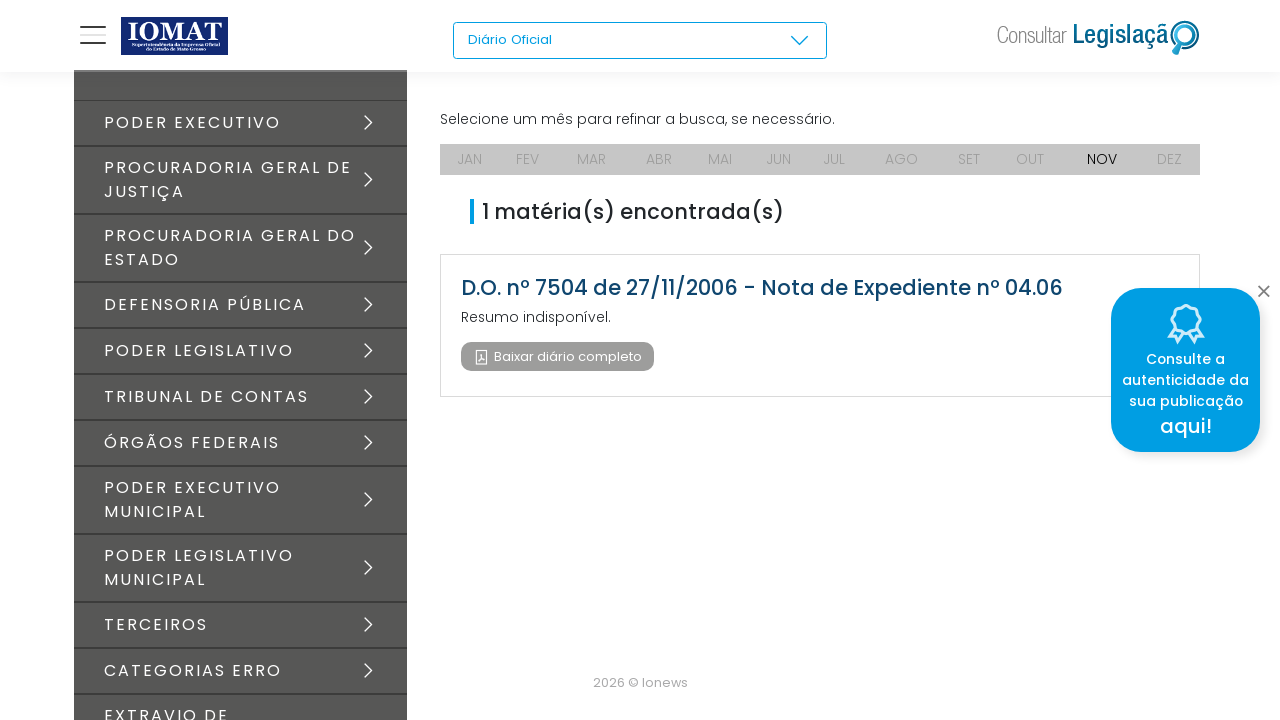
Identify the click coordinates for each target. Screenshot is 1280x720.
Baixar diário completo (566, 357)
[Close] (1263, 286)
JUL (837, 160)
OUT (1032, 160)
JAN (470, 160)
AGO (903, 160)
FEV (528, 160)
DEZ (1169, 160)
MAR (592, 160)
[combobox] (639, 41)
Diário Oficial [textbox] (512, 40)
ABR (659, 160)
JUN (779, 160)
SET (971, 160)
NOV (1102, 160)
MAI (720, 160)
